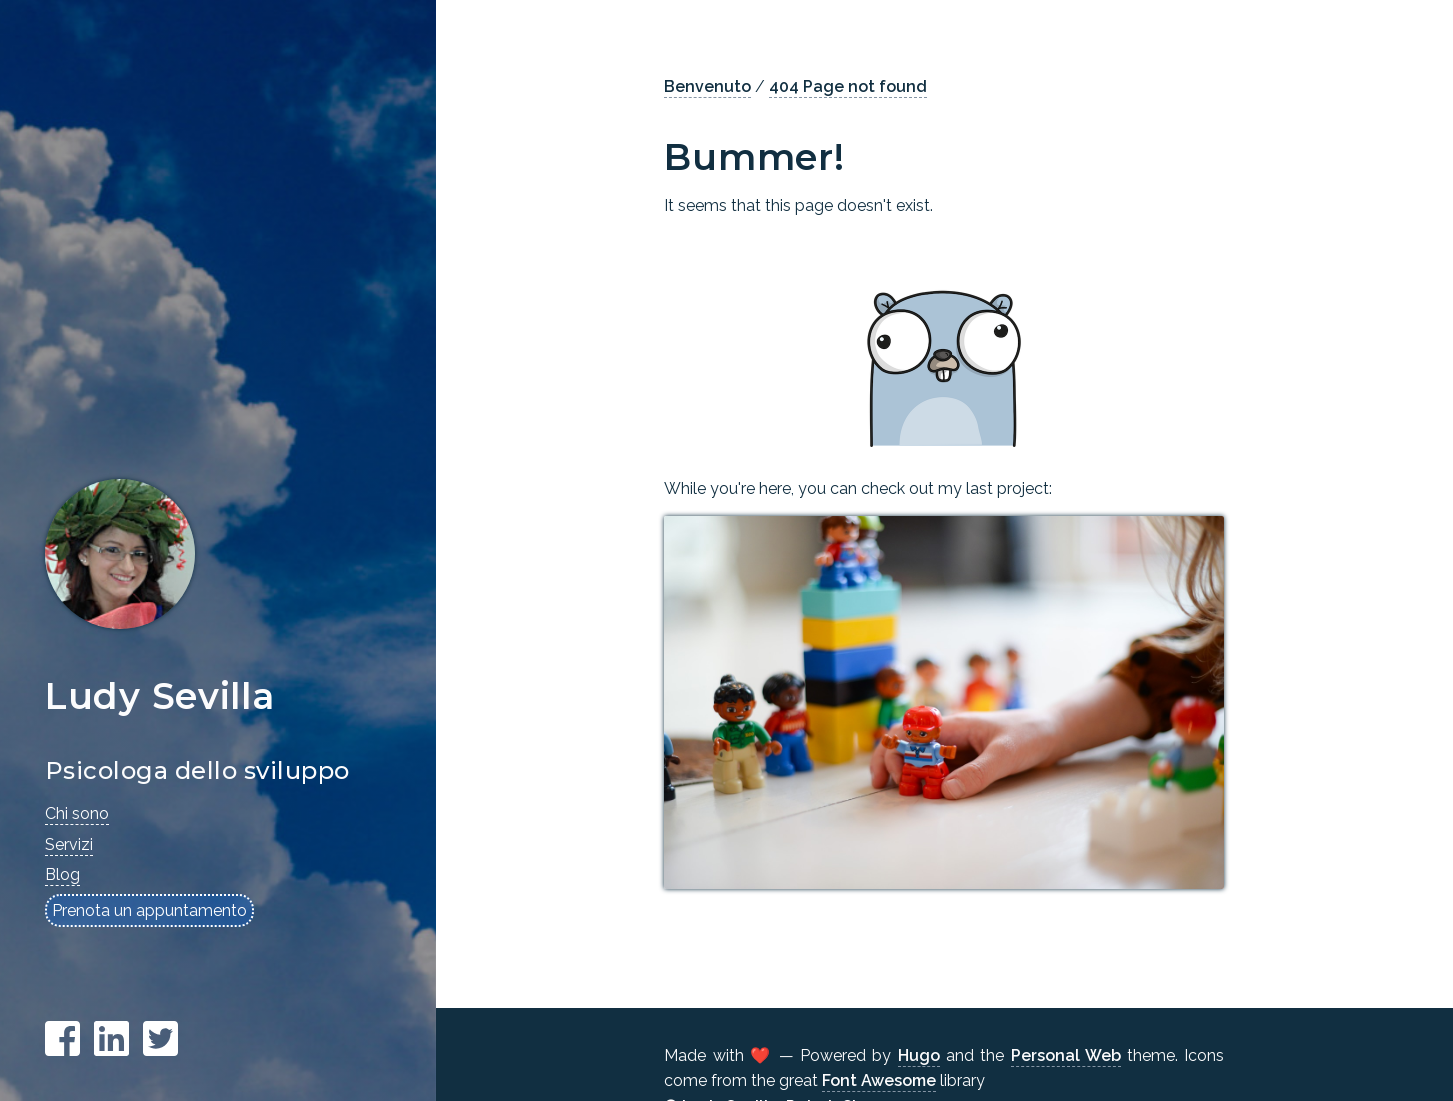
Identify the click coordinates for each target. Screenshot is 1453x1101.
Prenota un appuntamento (149, 910)
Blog (62, 874)
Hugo (919, 1055)
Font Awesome (879, 1080)
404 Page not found (848, 86)
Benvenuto (707, 86)
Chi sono (77, 813)
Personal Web (1066, 1055)
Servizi (69, 844)
